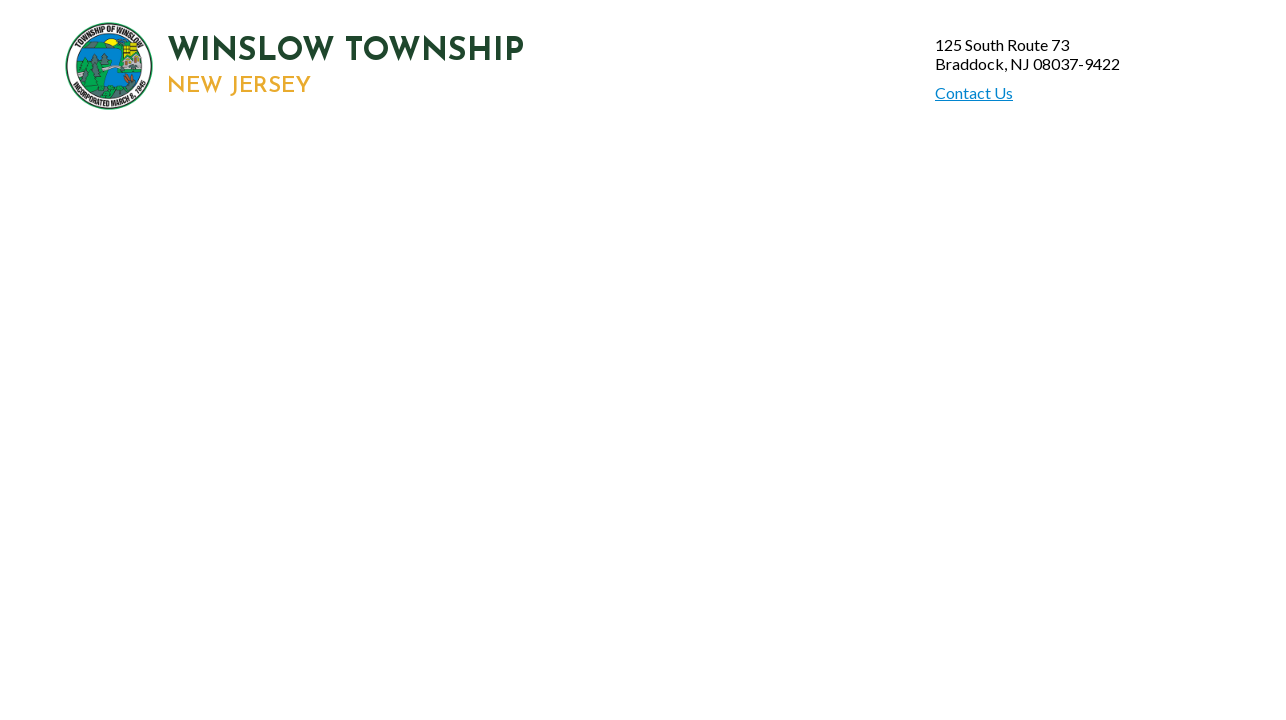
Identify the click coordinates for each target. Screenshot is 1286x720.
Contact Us (974, 92)
